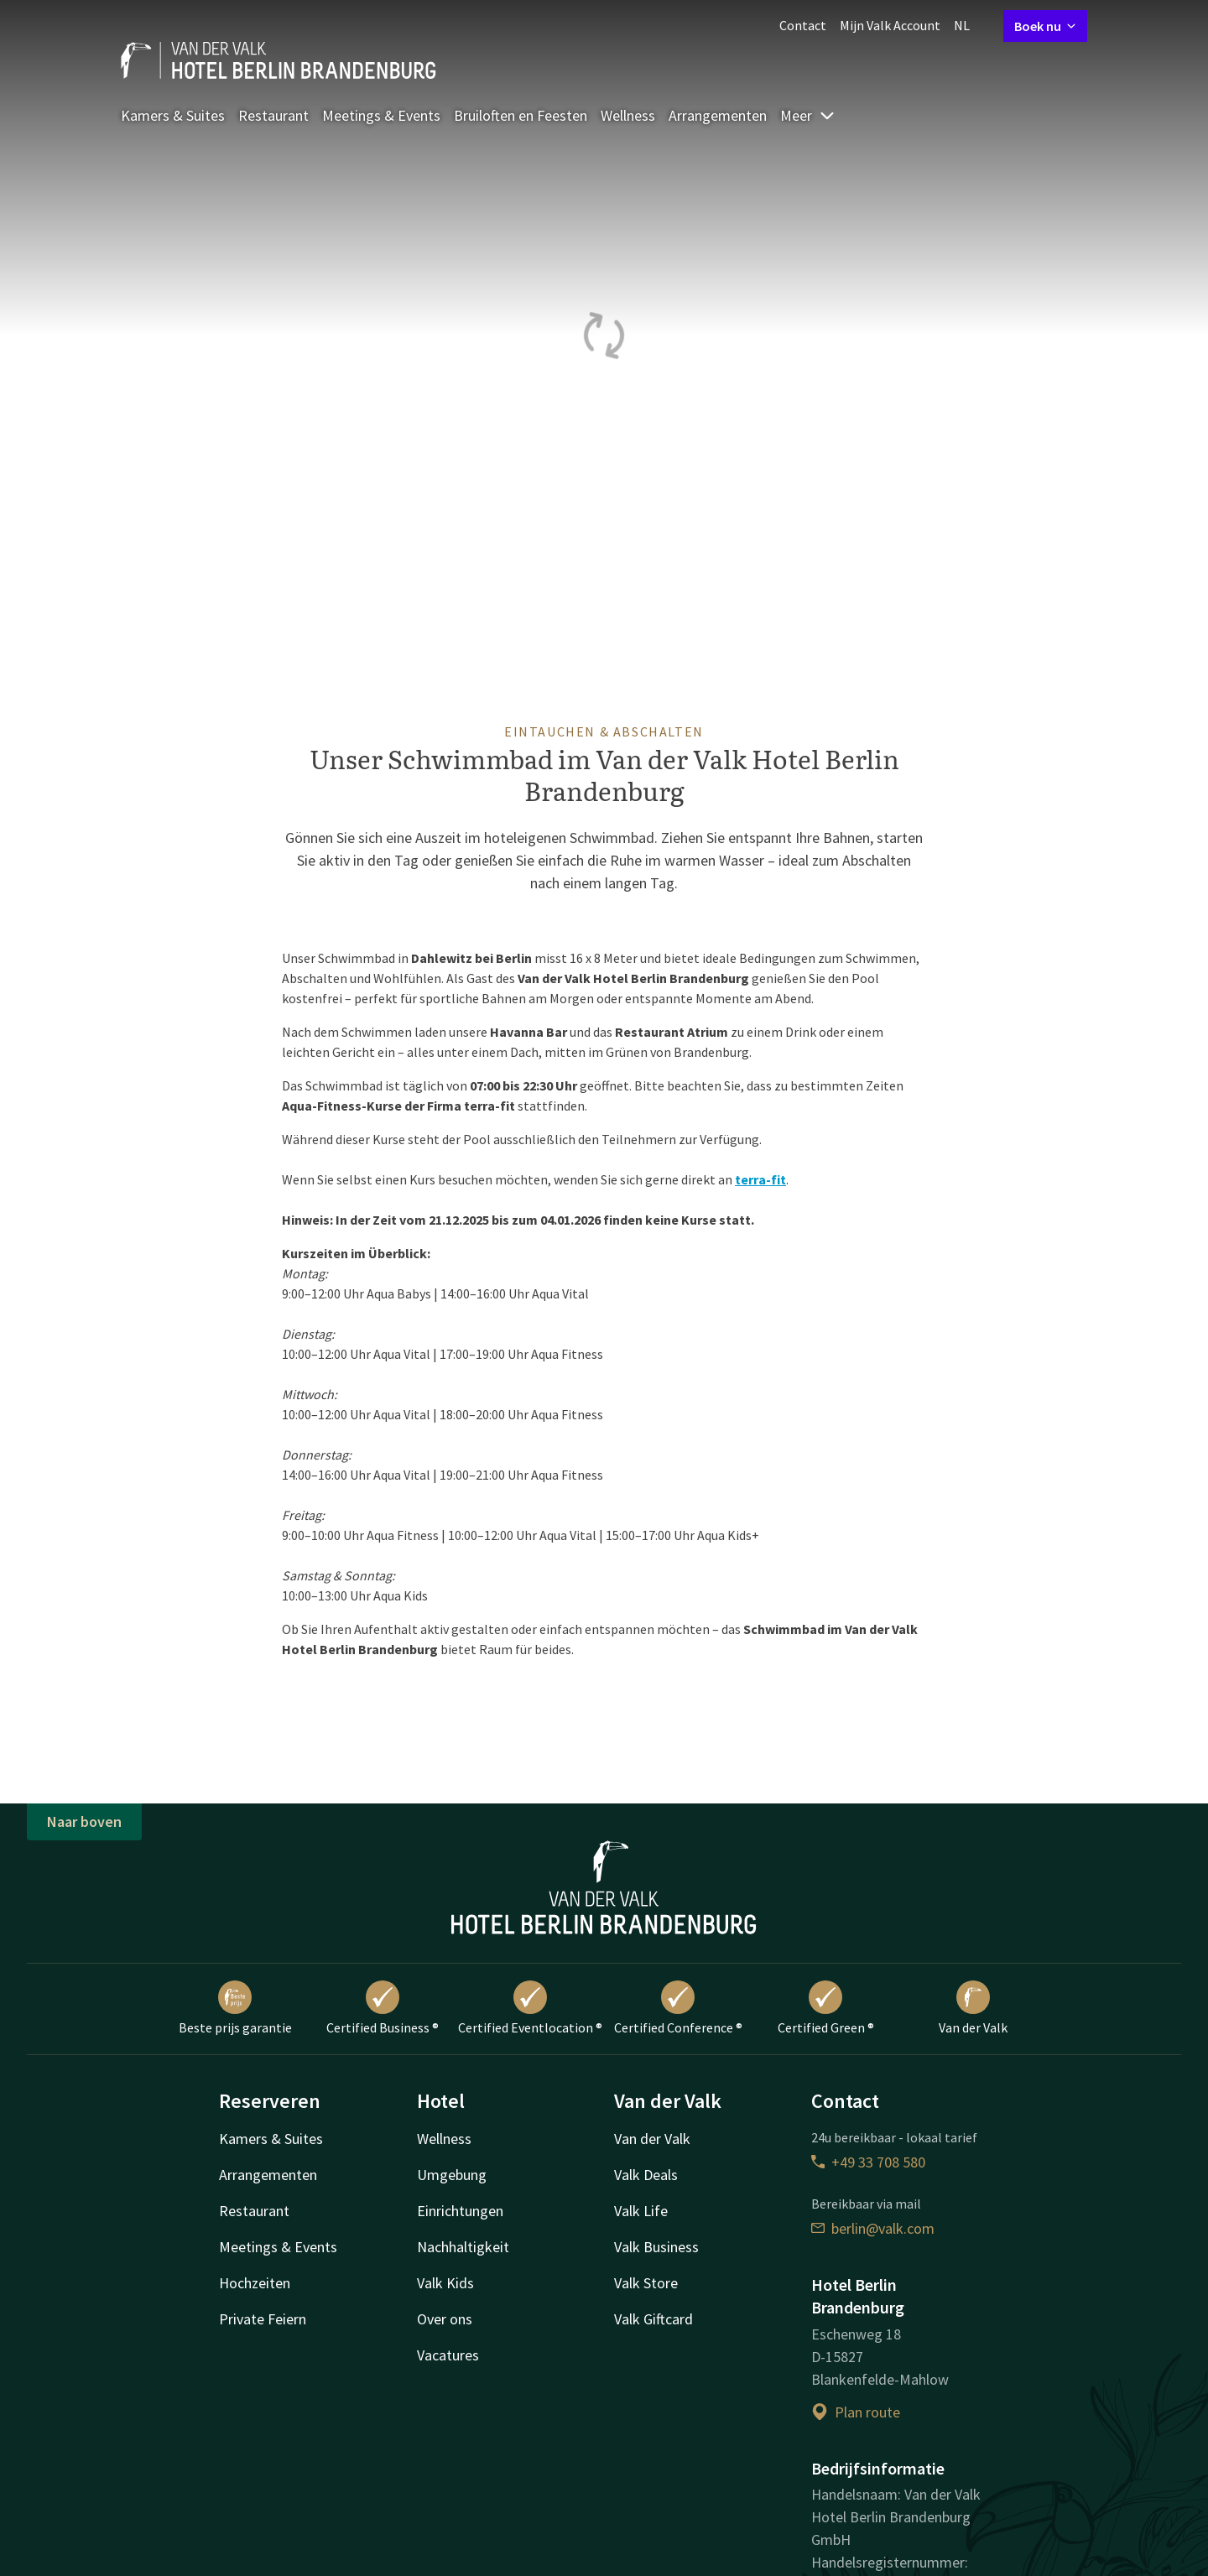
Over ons (444, 2319)
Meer (808, 115)
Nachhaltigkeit (463, 2246)
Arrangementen (718, 115)
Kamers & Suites (173, 115)
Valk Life (641, 2210)
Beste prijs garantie (235, 2008)
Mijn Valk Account (890, 25)
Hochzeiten (254, 2282)
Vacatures (448, 2355)
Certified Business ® (382, 2008)
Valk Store (646, 2282)
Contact (802, 25)
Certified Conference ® (678, 2008)
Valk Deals (646, 2174)
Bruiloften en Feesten (520, 115)
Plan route (855, 2412)
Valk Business (656, 2246)
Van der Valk (973, 2008)
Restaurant (273, 115)
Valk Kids (445, 2282)
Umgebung (452, 2174)
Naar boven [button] (84, 1821)
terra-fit (760, 1179)
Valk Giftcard (653, 2319)
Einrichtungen (460, 2210)
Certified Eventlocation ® (530, 2008)
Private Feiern (262, 2319)
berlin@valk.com (873, 2228)
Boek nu (1045, 26)
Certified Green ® (826, 2008)
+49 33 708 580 (868, 2162)
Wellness (628, 115)
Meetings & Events (381, 115)
